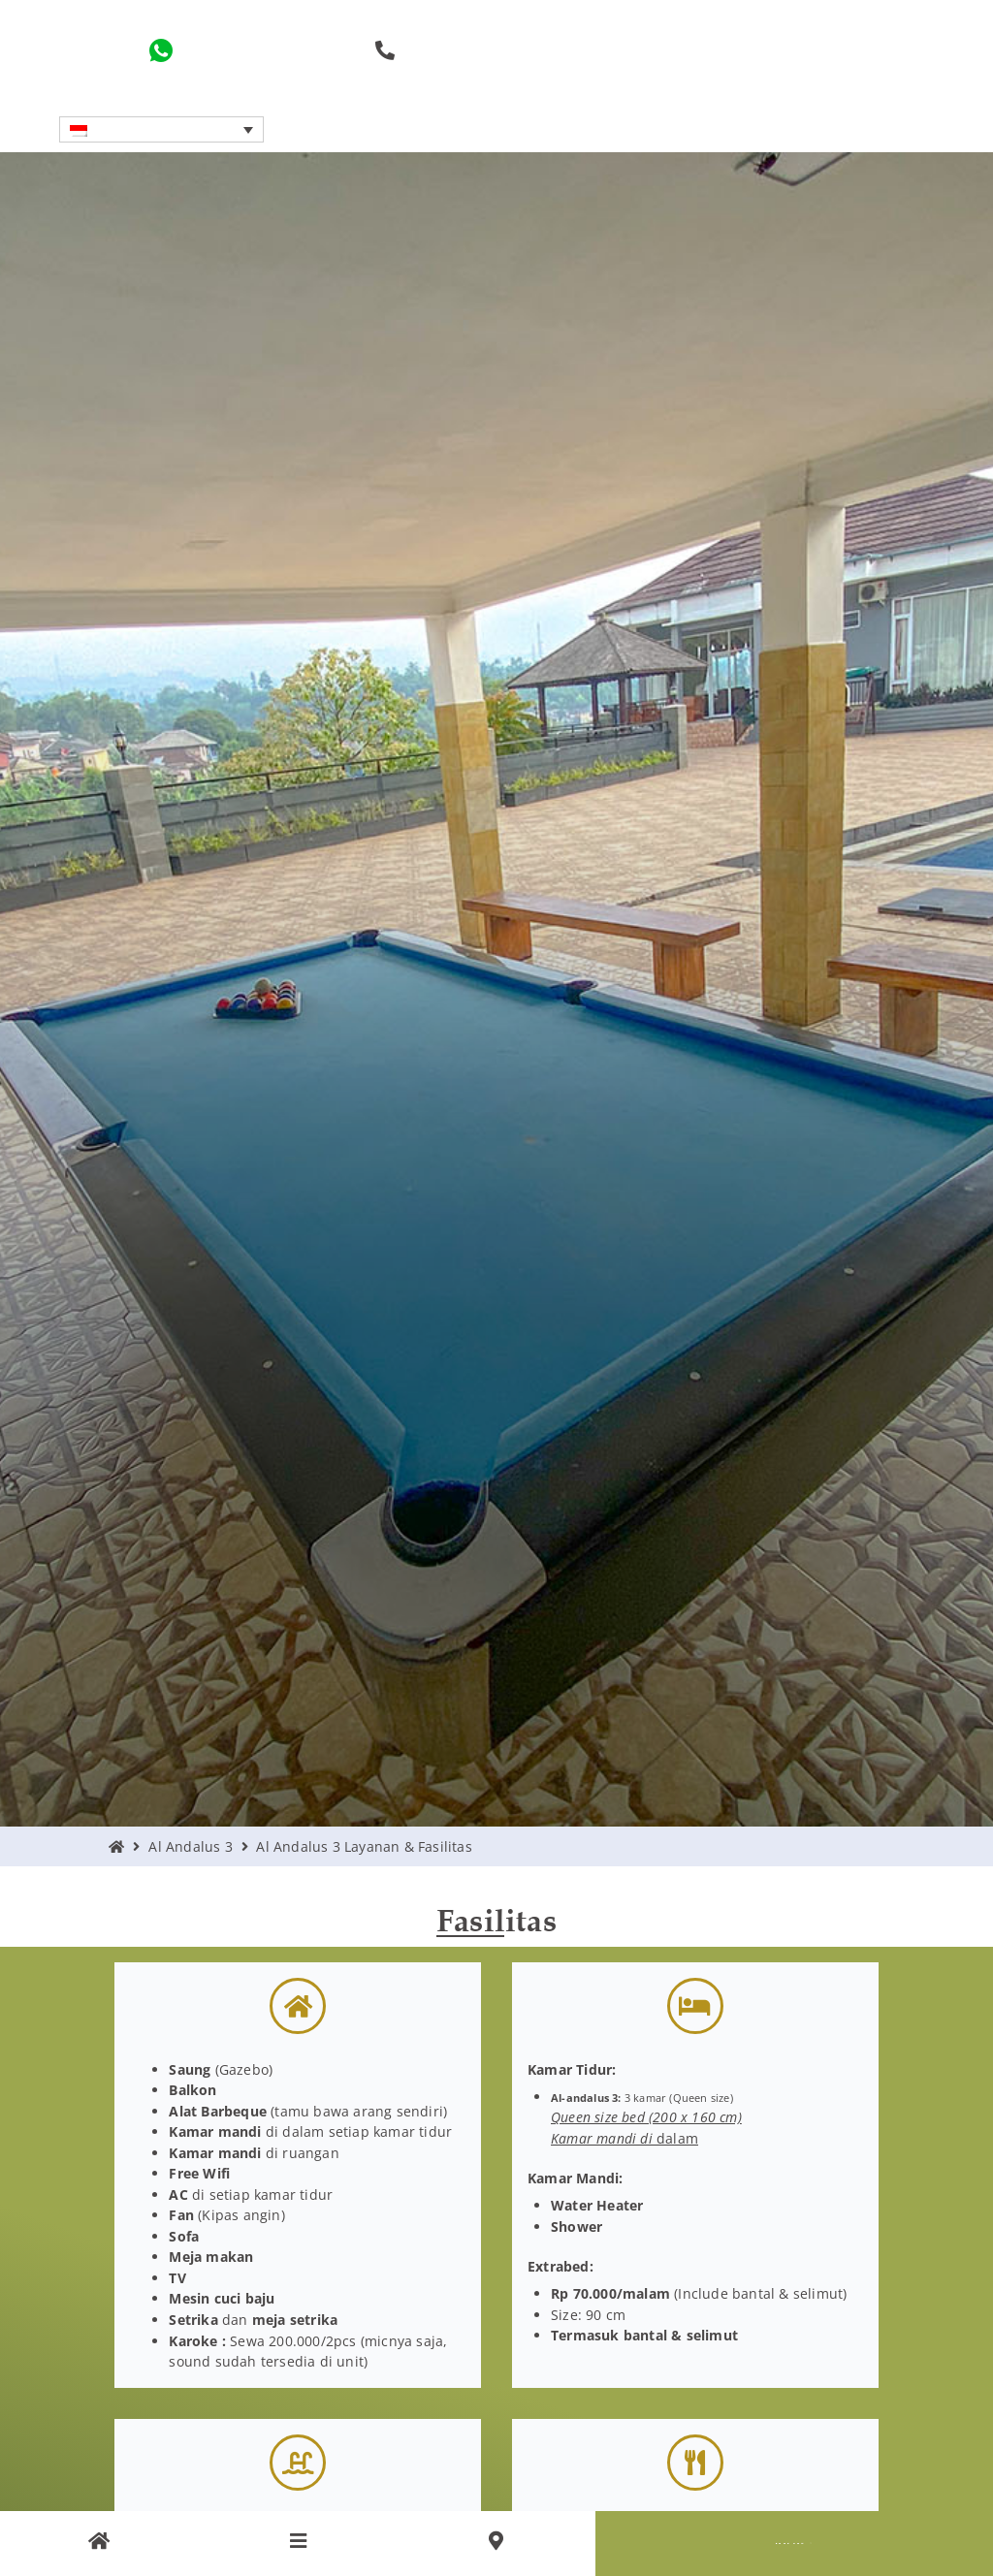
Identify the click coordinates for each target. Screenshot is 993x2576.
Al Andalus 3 (190, 1846)
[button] (161, 129)
